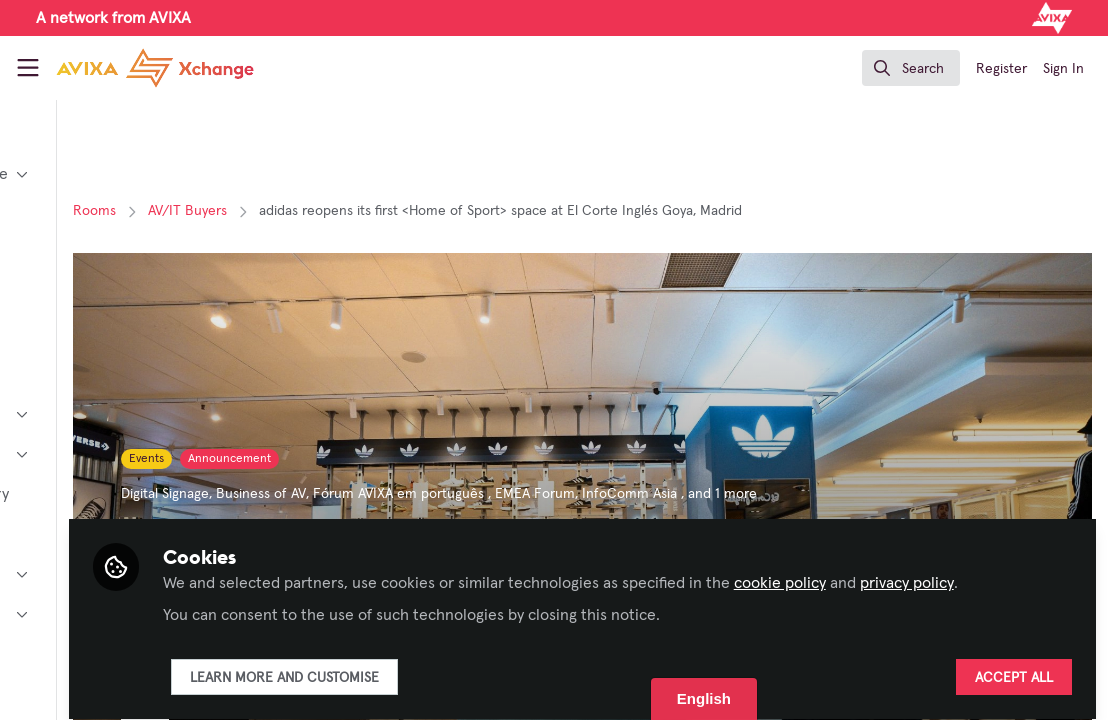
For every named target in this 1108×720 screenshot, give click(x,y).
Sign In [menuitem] (1063, 69)
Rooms (293, 211)
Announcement (428, 459)
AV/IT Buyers (386, 211)
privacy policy (408, 572)
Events (345, 459)
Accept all (1014, 667)
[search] (911, 68)
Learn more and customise (482, 667)
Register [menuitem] (1001, 69)
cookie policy (978, 548)
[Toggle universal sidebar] (28, 68)
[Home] (155, 68)
